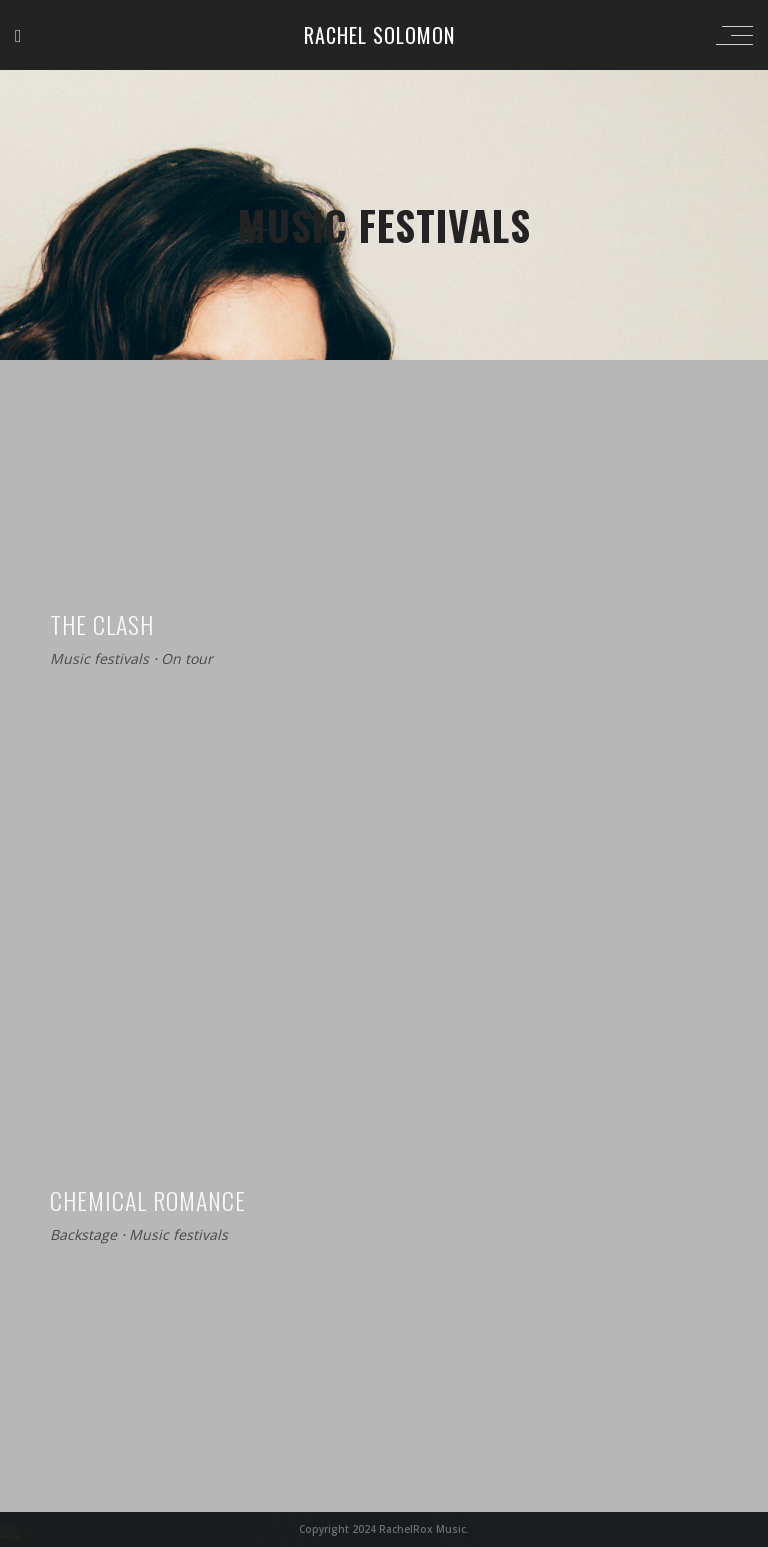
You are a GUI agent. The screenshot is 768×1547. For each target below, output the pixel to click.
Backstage (83, 1235)
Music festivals (99, 659)
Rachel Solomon (379, 35)
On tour (187, 659)
